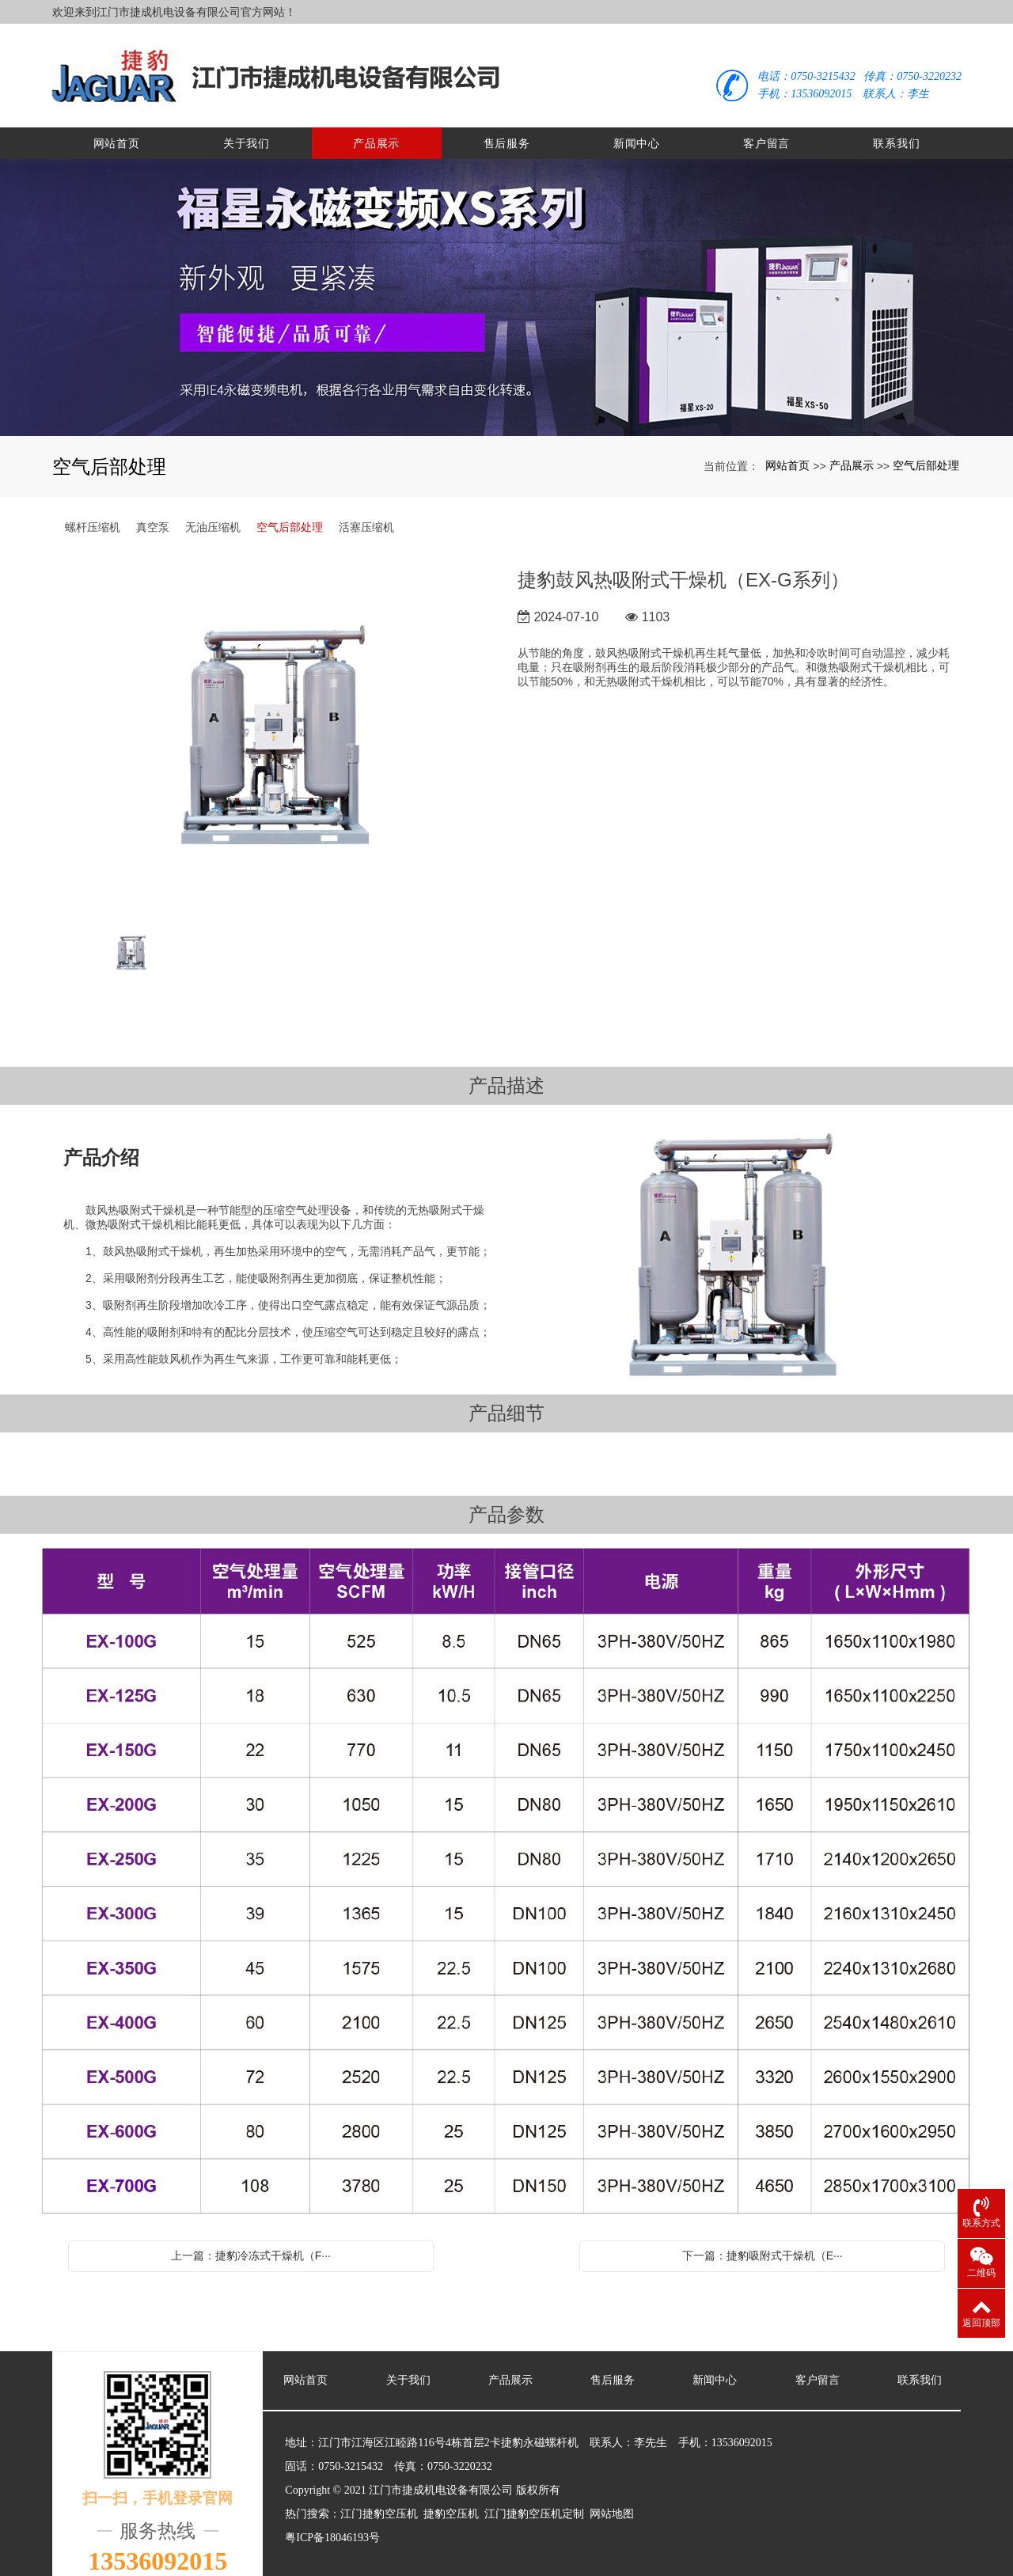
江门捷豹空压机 (379, 2497)
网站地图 (612, 2497)
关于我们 (246, 126)
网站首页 (116, 126)
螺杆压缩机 (92, 510)
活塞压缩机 (366, 510)
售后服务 (507, 126)
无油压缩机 (213, 510)
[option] (275, 721)
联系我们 (896, 126)
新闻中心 (636, 126)
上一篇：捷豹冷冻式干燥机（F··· (251, 2239)
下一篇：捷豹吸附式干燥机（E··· (762, 2239)
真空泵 (152, 510)
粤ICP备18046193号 (332, 2521)
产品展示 (376, 126)
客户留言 (766, 126)
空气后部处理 (926, 448)
